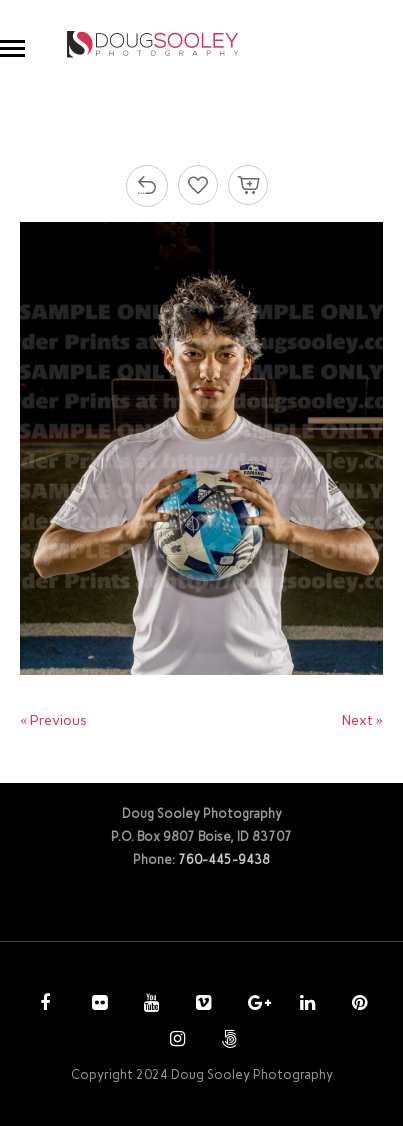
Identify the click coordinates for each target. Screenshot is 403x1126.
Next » (362, 720)
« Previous (53, 720)
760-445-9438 (224, 859)
